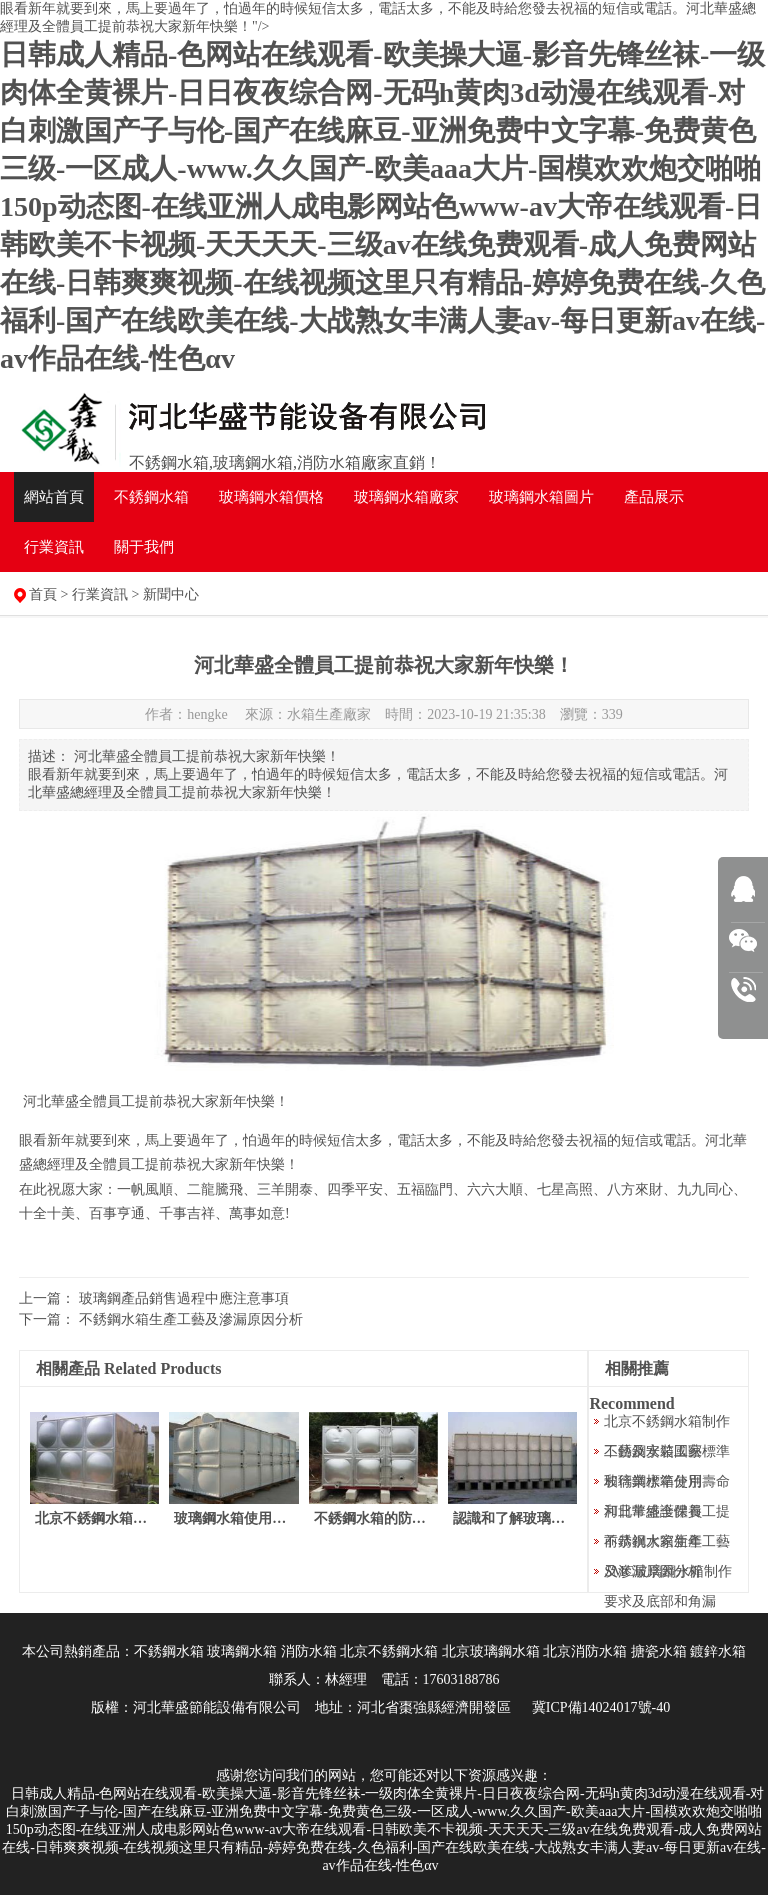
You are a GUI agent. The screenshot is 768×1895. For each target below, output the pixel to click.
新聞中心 (171, 594)
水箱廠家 (406, 497)
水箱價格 (271, 497)
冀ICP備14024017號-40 (601, 1707)
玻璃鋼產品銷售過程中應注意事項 (184, 1298)
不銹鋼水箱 (151, 497)
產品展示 (654, 497)
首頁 (43, 594)
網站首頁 (54, 497)
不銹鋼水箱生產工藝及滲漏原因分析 (191, 1319)
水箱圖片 (541, 497)
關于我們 (144, 547)
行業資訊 (54, 547)
